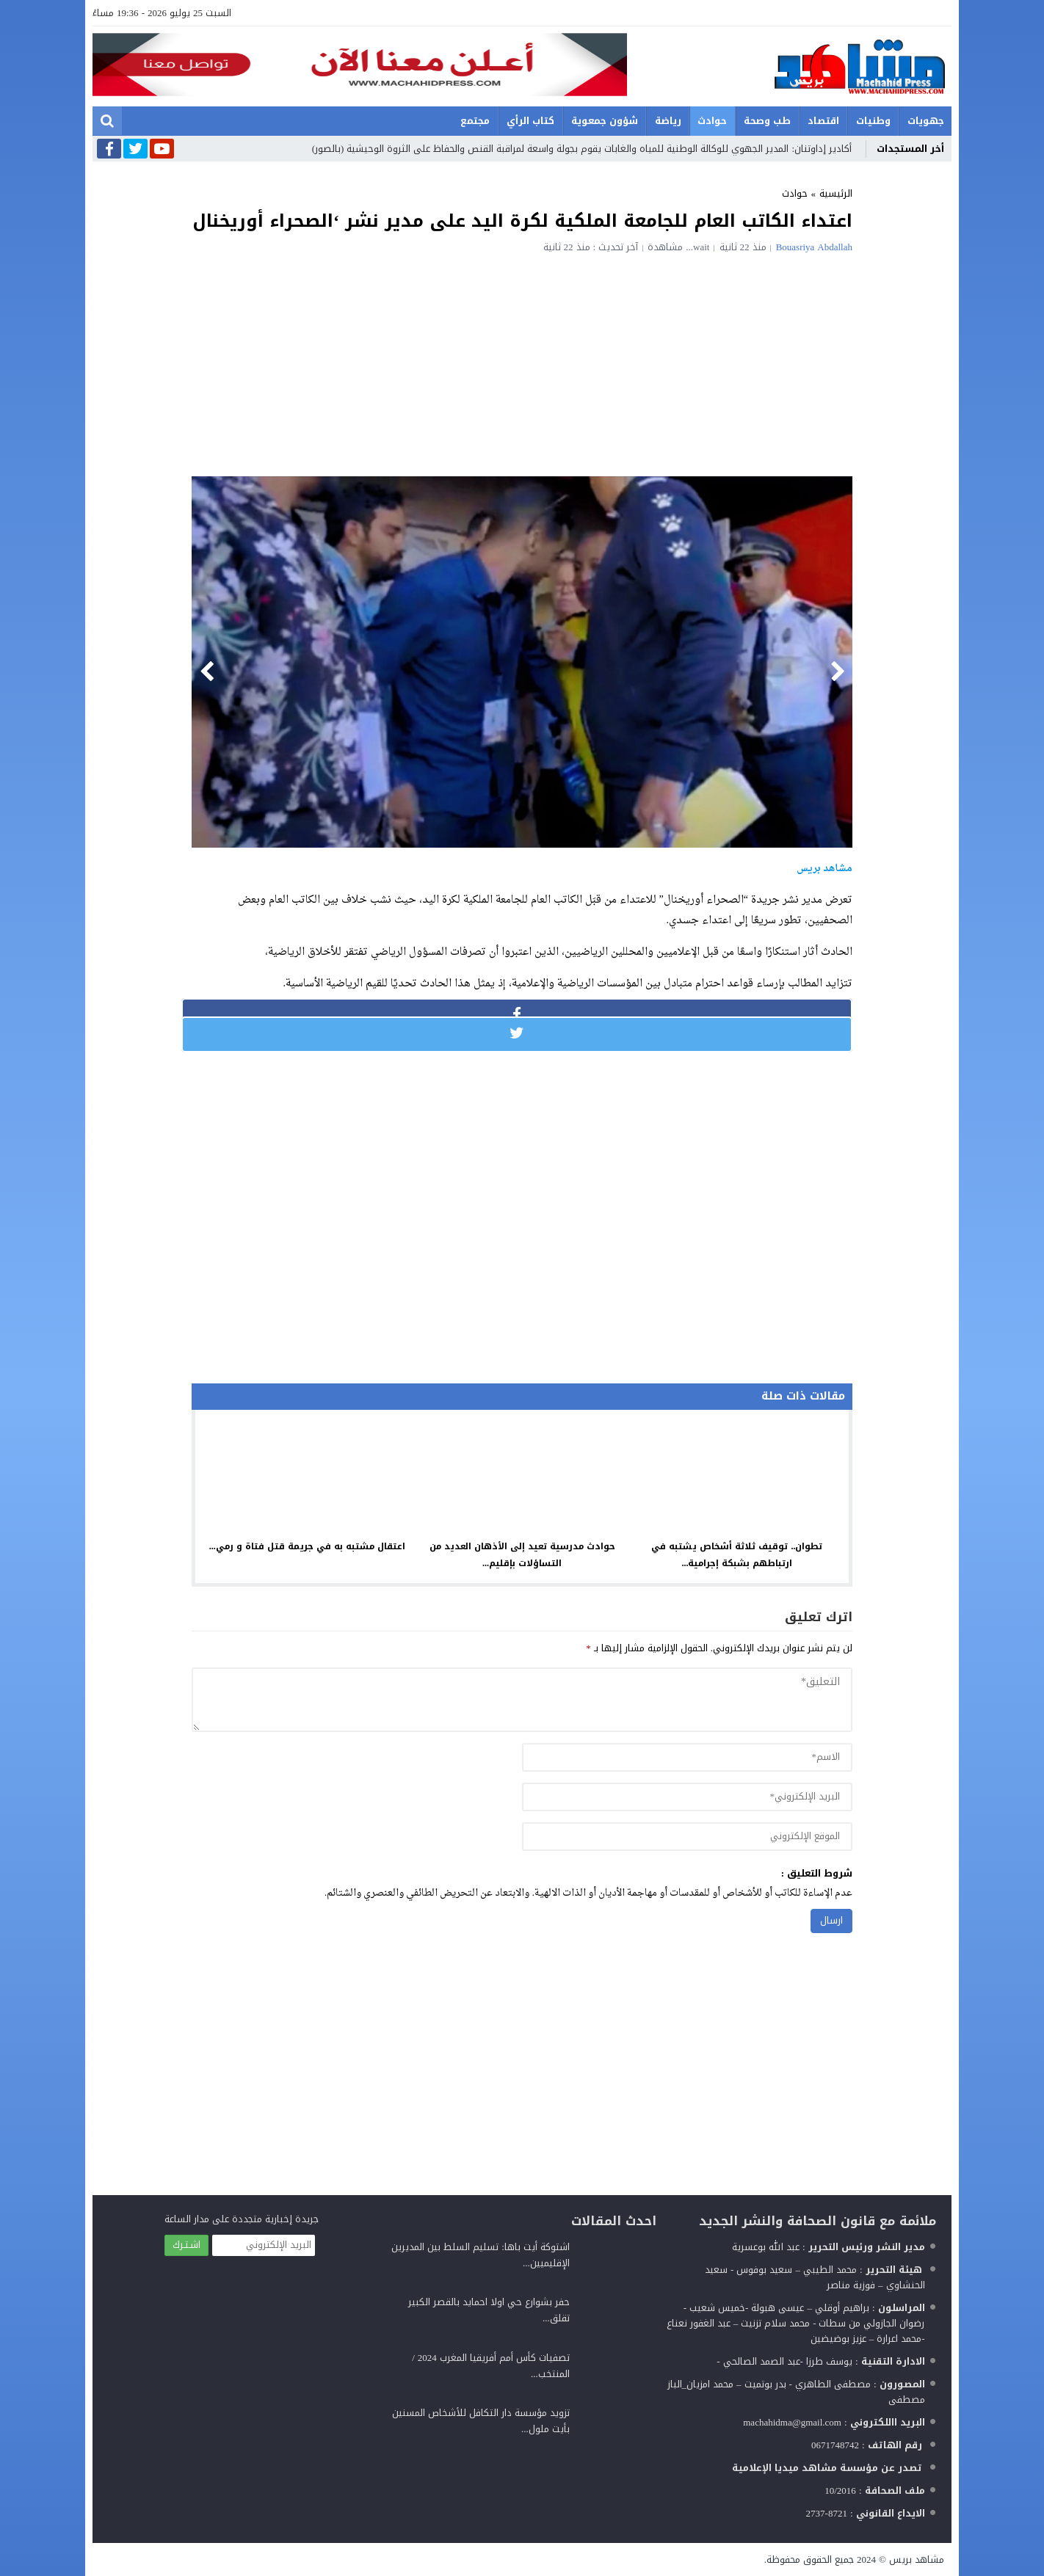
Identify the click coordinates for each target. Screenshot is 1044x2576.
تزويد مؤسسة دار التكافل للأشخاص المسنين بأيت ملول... (481, 2421)
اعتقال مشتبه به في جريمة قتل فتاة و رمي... (307, 1546)
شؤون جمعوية (604, 121)
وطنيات (873, 121)
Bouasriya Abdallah (814, 247)
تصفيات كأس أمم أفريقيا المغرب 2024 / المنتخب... (491, 2365)
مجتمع (475, 121)
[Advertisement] (522, 362)
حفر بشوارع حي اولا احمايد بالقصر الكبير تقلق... (489, 2310)
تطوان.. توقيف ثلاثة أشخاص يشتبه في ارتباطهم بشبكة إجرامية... (736, 1554)
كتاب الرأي (530, 121)
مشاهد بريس (916, 2559)
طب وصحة (767, 121)
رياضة (668, 121)
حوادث (712, 121)
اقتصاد (823, 121)
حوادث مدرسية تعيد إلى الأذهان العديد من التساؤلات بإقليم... (522, 1554)
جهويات (925, 121)
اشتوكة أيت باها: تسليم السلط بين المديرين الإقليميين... (480, 2255)
